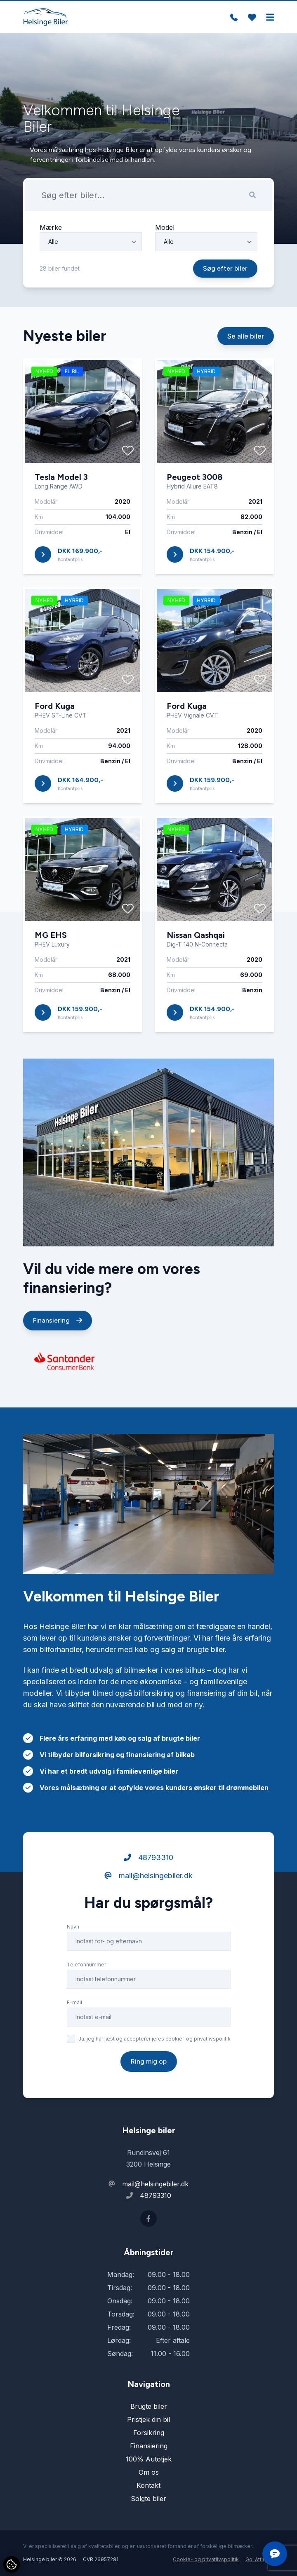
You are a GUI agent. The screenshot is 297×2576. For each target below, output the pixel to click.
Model (164, 227)
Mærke (51, 227)
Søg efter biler (225, 268)
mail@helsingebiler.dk (148, 1907)
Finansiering (57, 1352)
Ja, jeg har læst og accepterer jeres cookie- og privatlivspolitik (154, 2071)
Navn (73, 1959)
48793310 (148, 1889)
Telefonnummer (86, 1997)
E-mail (74, 2034)
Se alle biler (245, 368)
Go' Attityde (259, 2559)
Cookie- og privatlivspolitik (206, 2559)
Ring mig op (149, 2093)
